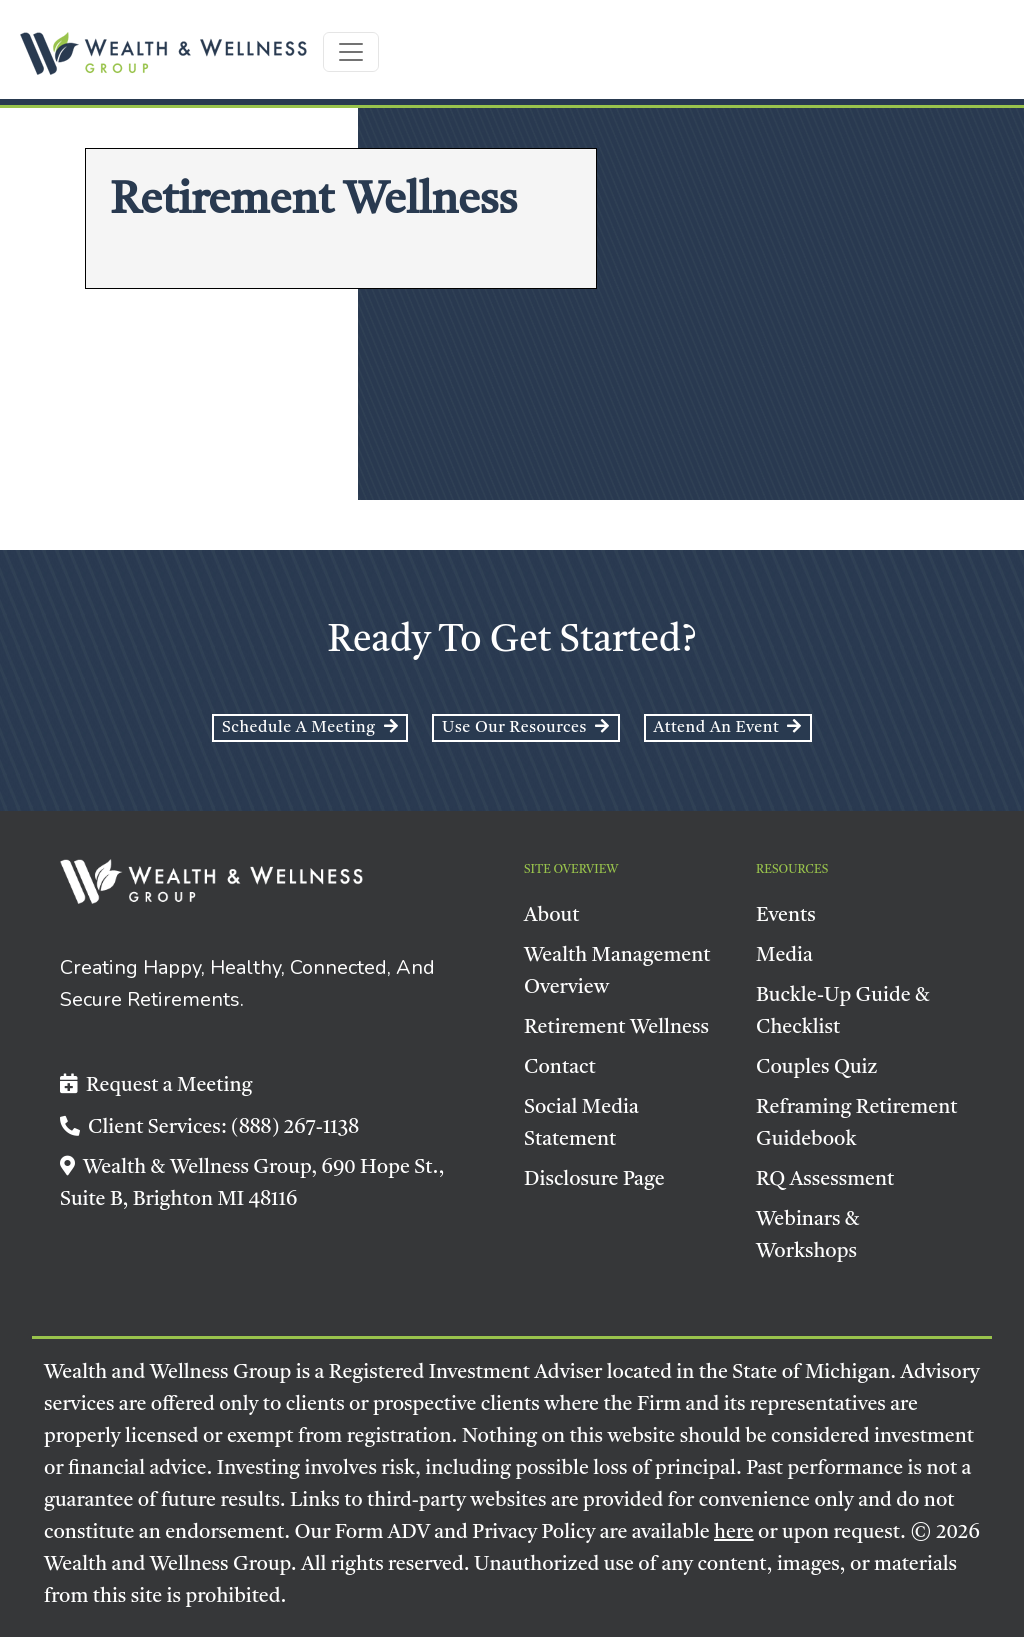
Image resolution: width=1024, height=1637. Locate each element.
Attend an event (728, 727)
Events (786, 916)
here (734, 1533)
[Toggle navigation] (351, 52)
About (552, 916)
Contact (560, 1068)
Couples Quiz (817, 1068)
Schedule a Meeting (310, 727)
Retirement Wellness (616, 1028)
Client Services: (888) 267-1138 (209, 1128)
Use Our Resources (525, 727)
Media (784, 956)
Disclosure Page (594, 1180)
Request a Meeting (156, 1086)
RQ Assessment (825, 1180)
